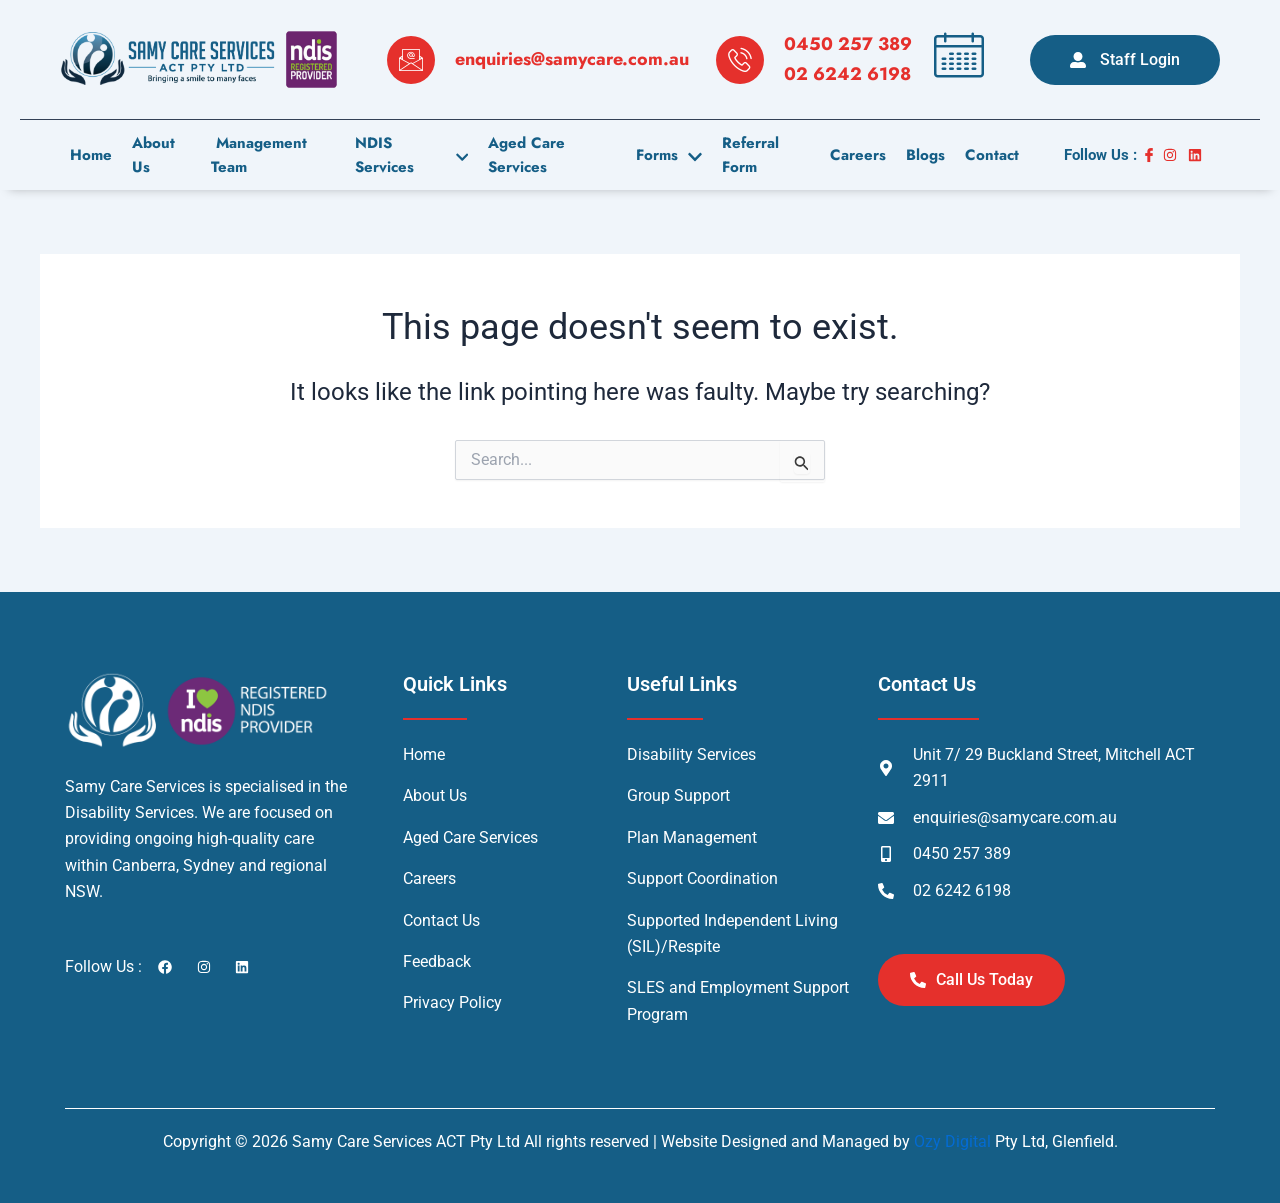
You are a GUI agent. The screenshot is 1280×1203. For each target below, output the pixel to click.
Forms (670, 155)
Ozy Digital (952, 1141)
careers (858, 155)
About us (153, 155)
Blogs (925, 155)
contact (992, 155)
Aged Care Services (527, 155)
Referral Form (751, 155)
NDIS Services (411, 155)
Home (91, 155)
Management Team (259, 155)
